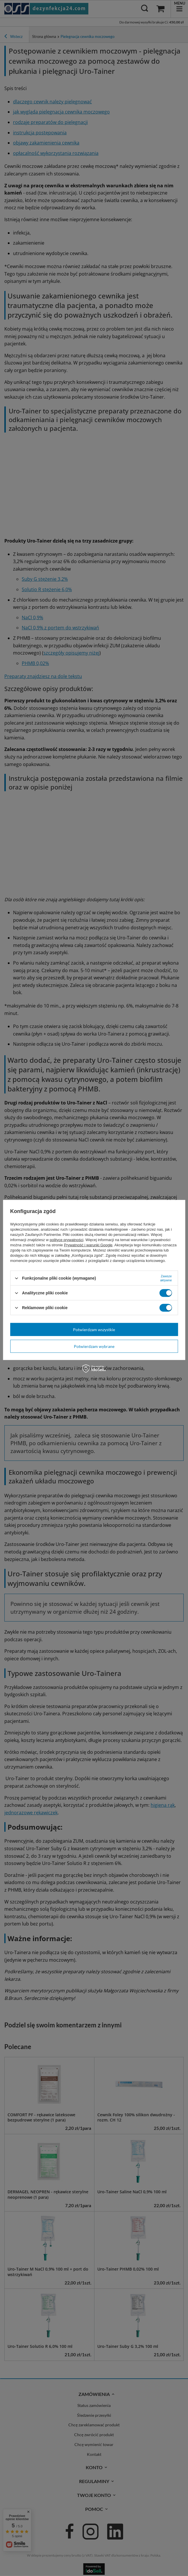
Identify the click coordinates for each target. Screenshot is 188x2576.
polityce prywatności (66, 1240)
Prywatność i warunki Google (88, 1245)
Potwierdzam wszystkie (94, 1329)
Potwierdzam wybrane (94, 1346)
